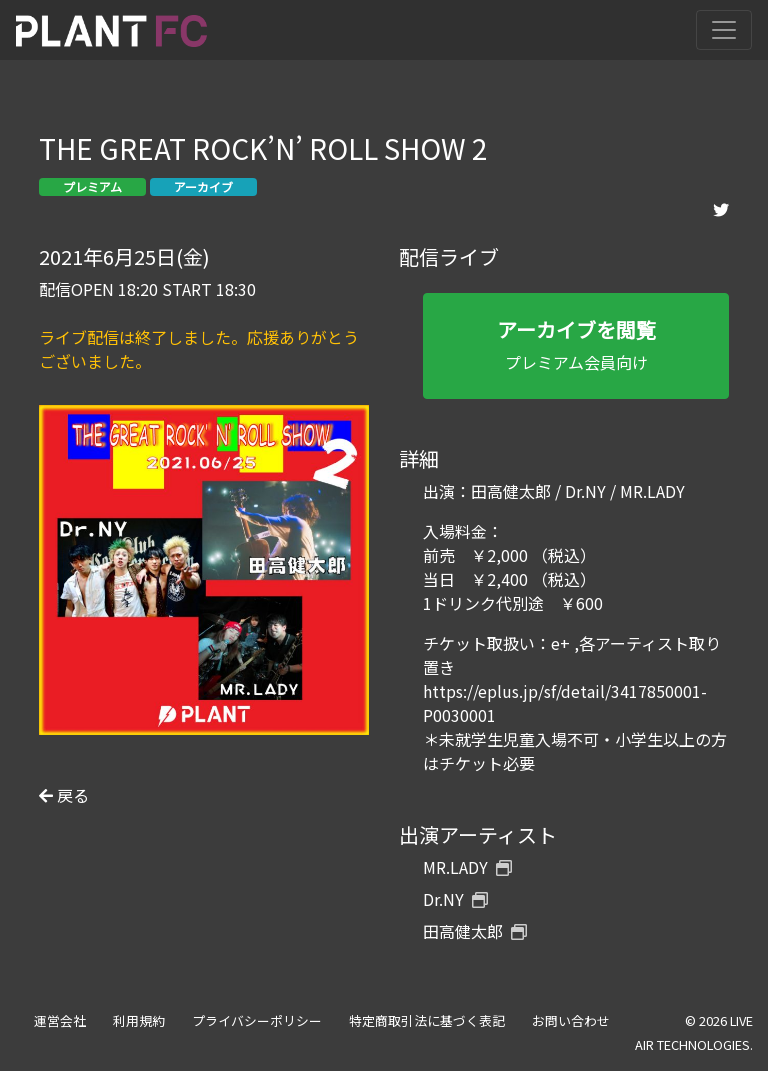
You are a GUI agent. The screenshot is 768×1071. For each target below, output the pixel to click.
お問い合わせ (571, 1020)
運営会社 (60, 1020)
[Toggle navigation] (724, 30)
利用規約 (139, 1020)
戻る (64, 795)
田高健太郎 (475, 931)
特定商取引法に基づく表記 (427, 1020)
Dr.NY (455, 899)
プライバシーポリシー (257, 1020)
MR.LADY (467, 867)
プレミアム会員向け (576, 344)
